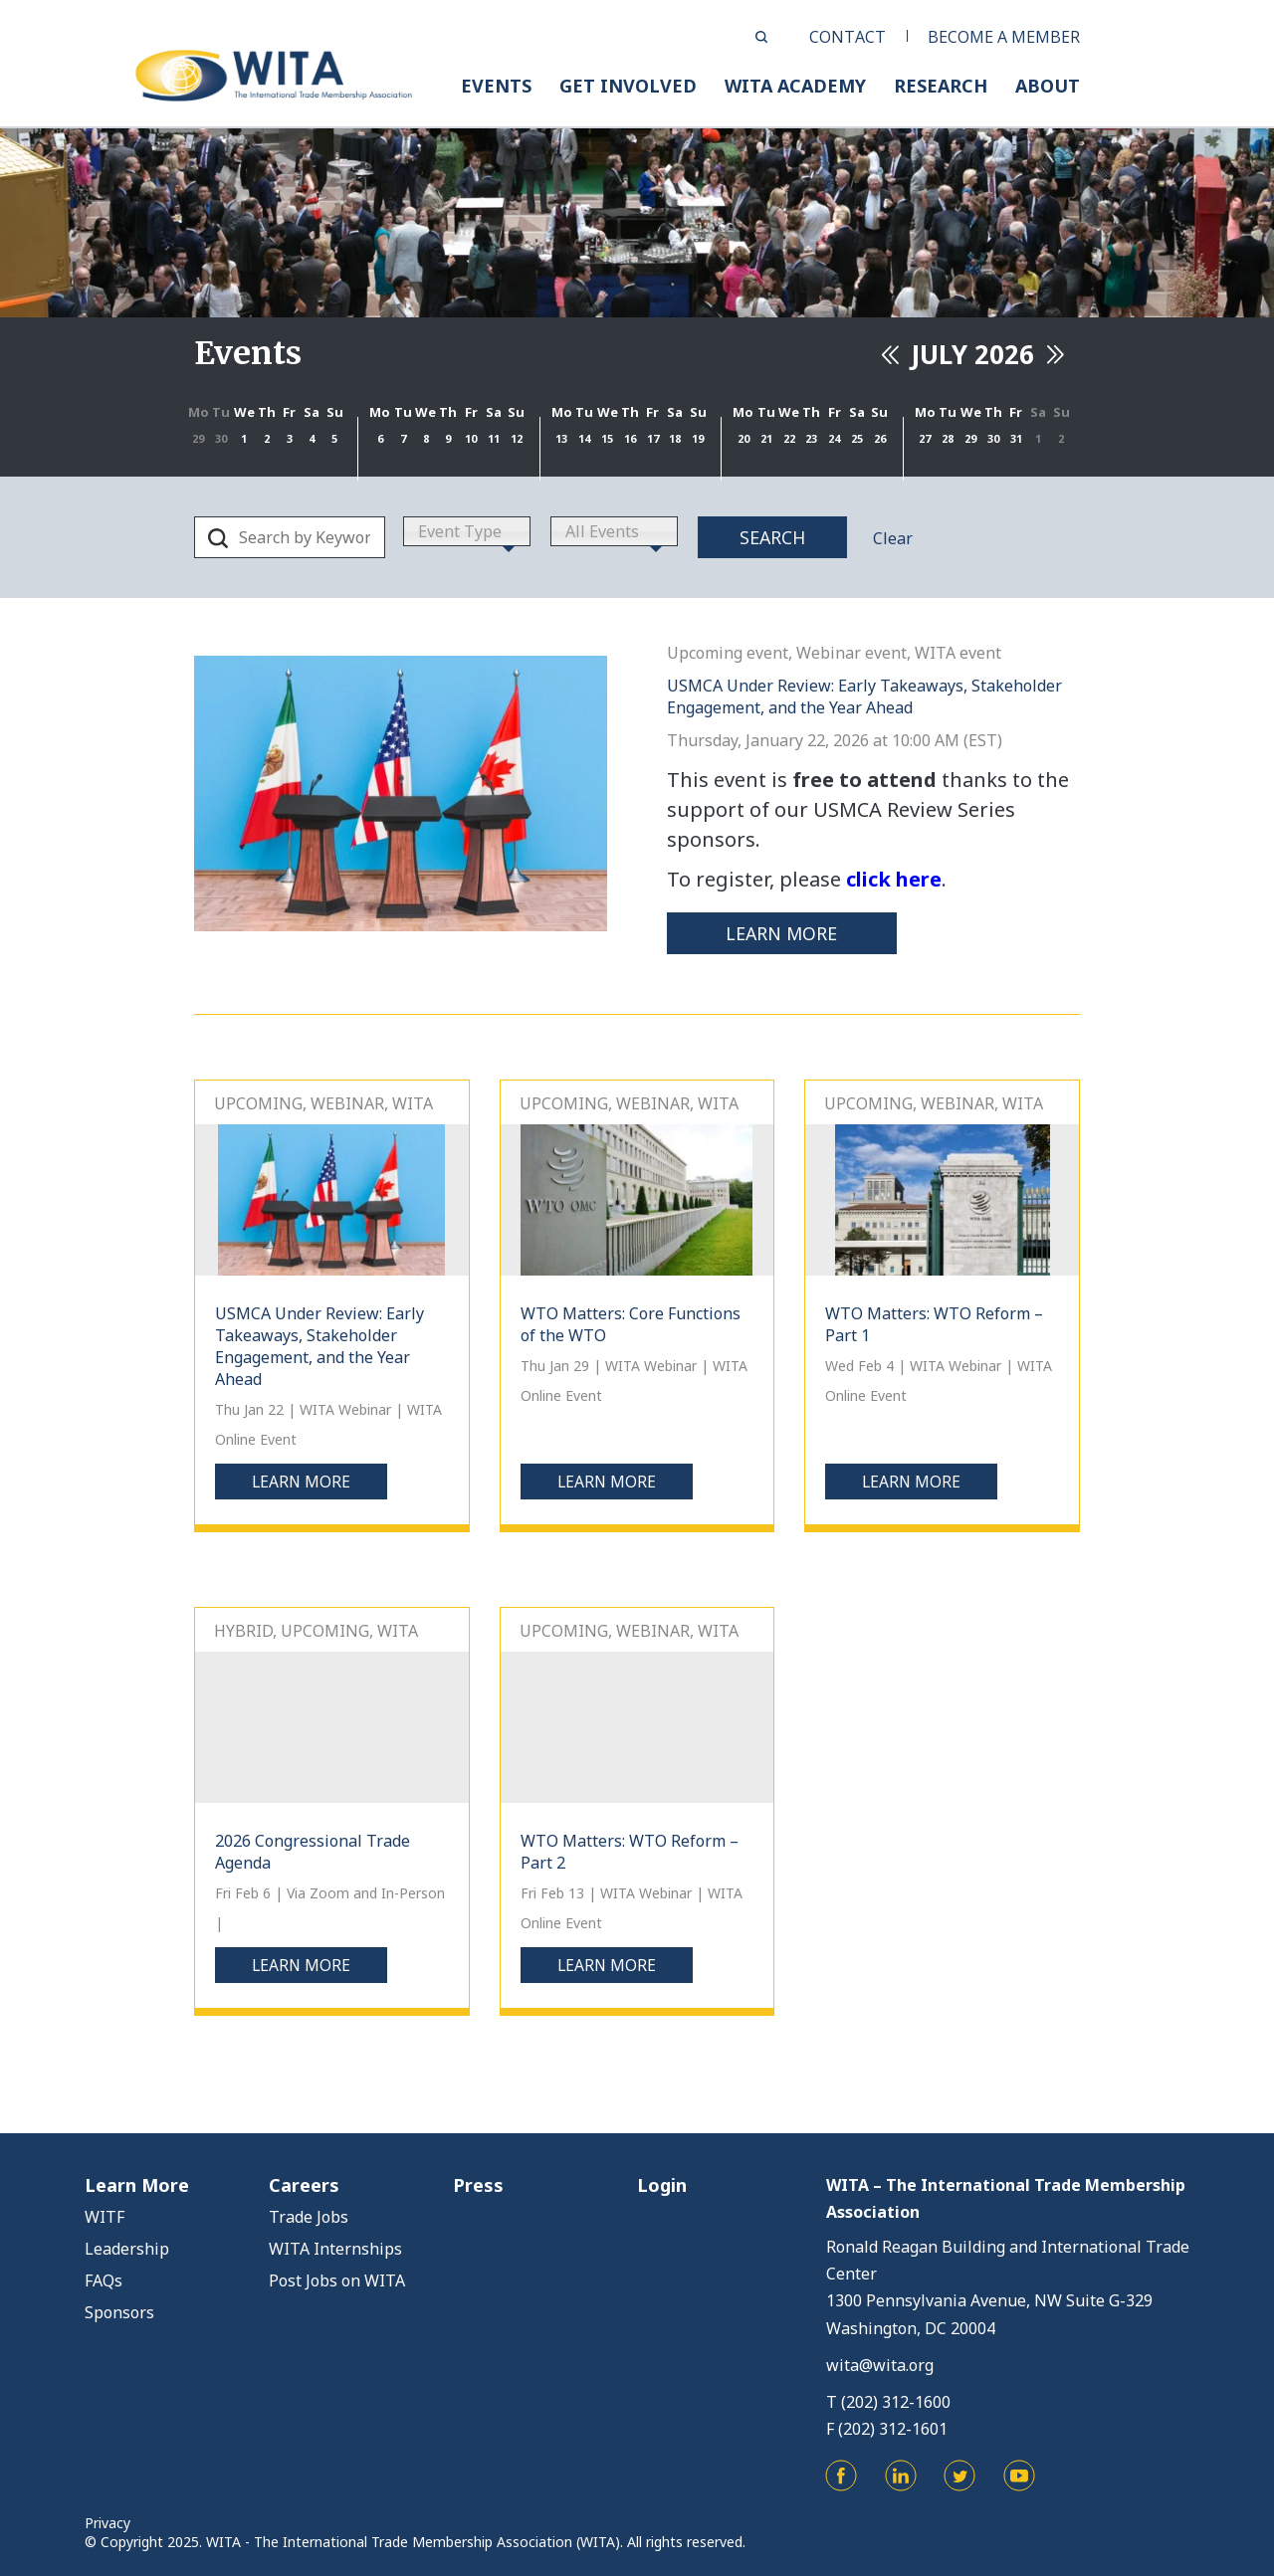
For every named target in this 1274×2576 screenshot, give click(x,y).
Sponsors (119, 2312)
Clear (893, 538)
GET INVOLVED (628, 86)
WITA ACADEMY (795, 86)
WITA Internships (335, 2249)
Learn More (137, 2185)
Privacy (107, 2521)
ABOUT (1047, 86)
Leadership (127, 2249)
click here (894, 879)
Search (772, 537)
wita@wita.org (880, 2364)
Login (662, 2185)
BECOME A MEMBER (1004, 37)
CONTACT (847, 37)
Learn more (787, 933)
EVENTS (496, 86)
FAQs (103, 2280)
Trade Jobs (308, 2217)
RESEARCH (940, 86)
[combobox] (467, 531)
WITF (104, 2217)
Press (478, 2185)
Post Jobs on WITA (337, 2280)
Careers (304, 2185)
